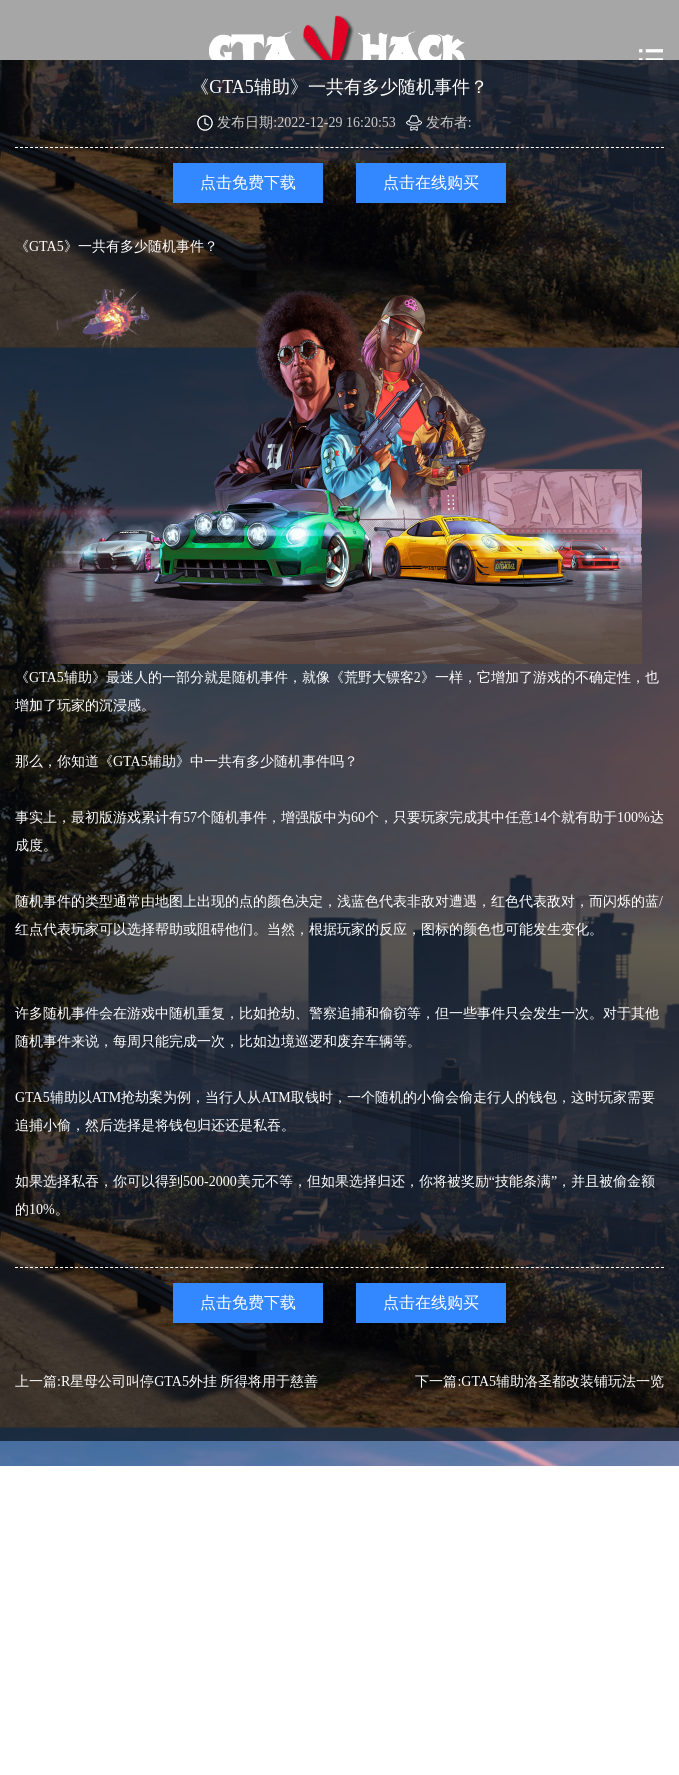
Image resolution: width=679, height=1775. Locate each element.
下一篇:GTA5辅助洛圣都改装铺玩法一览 (539, 1381)
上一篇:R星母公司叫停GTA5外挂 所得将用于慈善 (166, 1381)
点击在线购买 (431, 182)
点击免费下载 (248, 182)
